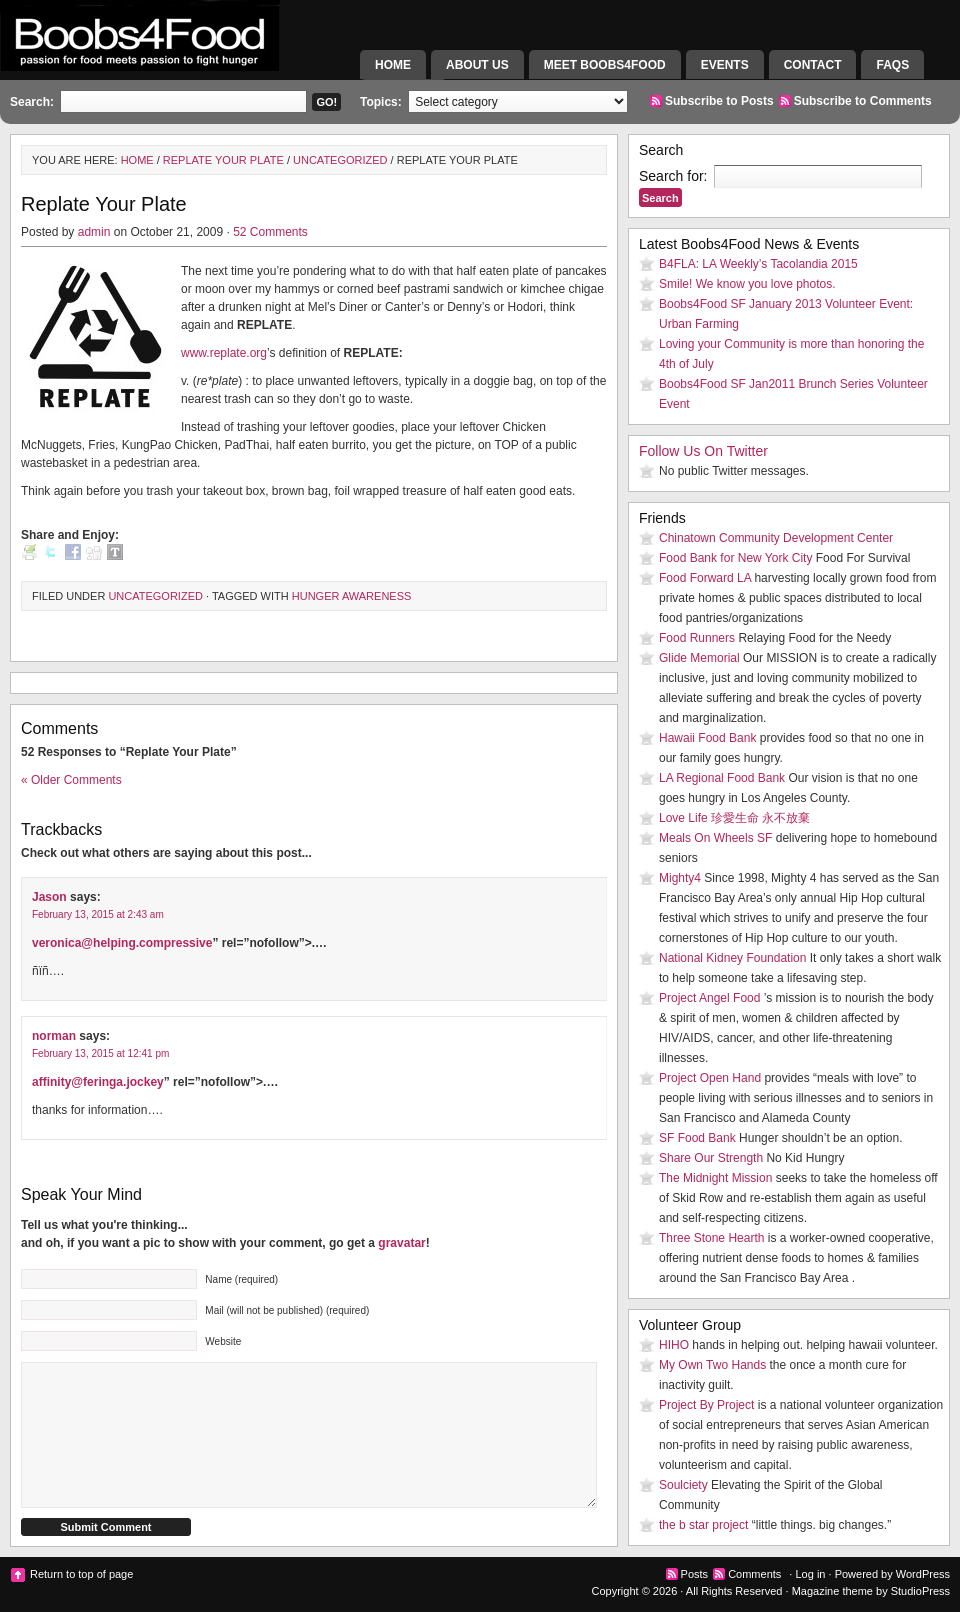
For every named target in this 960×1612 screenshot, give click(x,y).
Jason (49, 897)
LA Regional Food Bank (722, 778)
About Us (477, 65)
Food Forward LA (705, 578)
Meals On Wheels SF (715, 838)
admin (94, 232)
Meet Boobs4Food (605, 65)
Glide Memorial (699, 658)
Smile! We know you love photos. (747, 284)
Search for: (673, 176)
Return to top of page (81, 1574)
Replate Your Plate (223, 160)
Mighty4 (680, 878)
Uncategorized (340, 160)
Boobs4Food (180, 55)
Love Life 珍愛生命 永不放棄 (734, 818)
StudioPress (920, 1591)
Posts (695, 1574)
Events (725, 65)
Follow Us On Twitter (703, 451)
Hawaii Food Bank (707, 738)
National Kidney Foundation (732, 958)
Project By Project (706, 1405)
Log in (810, 1574)
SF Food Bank (697, 1138)
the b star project (703, 1525)
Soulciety (683, 1485)
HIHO (674, 1345)
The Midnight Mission (715, 1178)
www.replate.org (224, 353)
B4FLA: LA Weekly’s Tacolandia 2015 (758, 264)
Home (393, 65)
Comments (754, 1574)
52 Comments (270, 232)
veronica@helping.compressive (122, 943)
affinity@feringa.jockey (98, 1082)
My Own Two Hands (712, 1365)
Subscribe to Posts (719, 101)
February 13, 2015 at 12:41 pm (100, 1053)
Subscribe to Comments (863, 101)
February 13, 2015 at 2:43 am (98, 914)
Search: (32, 102)
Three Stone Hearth (711, 1238)
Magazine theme (832, 1591)
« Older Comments (71, 780)
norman (54, 1036)
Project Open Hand (710, 1078)
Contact (813, 65)
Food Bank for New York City (735, 558)
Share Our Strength (711, 1158)
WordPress (923, 1574)
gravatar (401, 1243)
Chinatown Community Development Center (776, 538)
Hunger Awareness (352, 596)
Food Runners (697, 638)
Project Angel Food (709, 998)
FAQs (892, 65)
